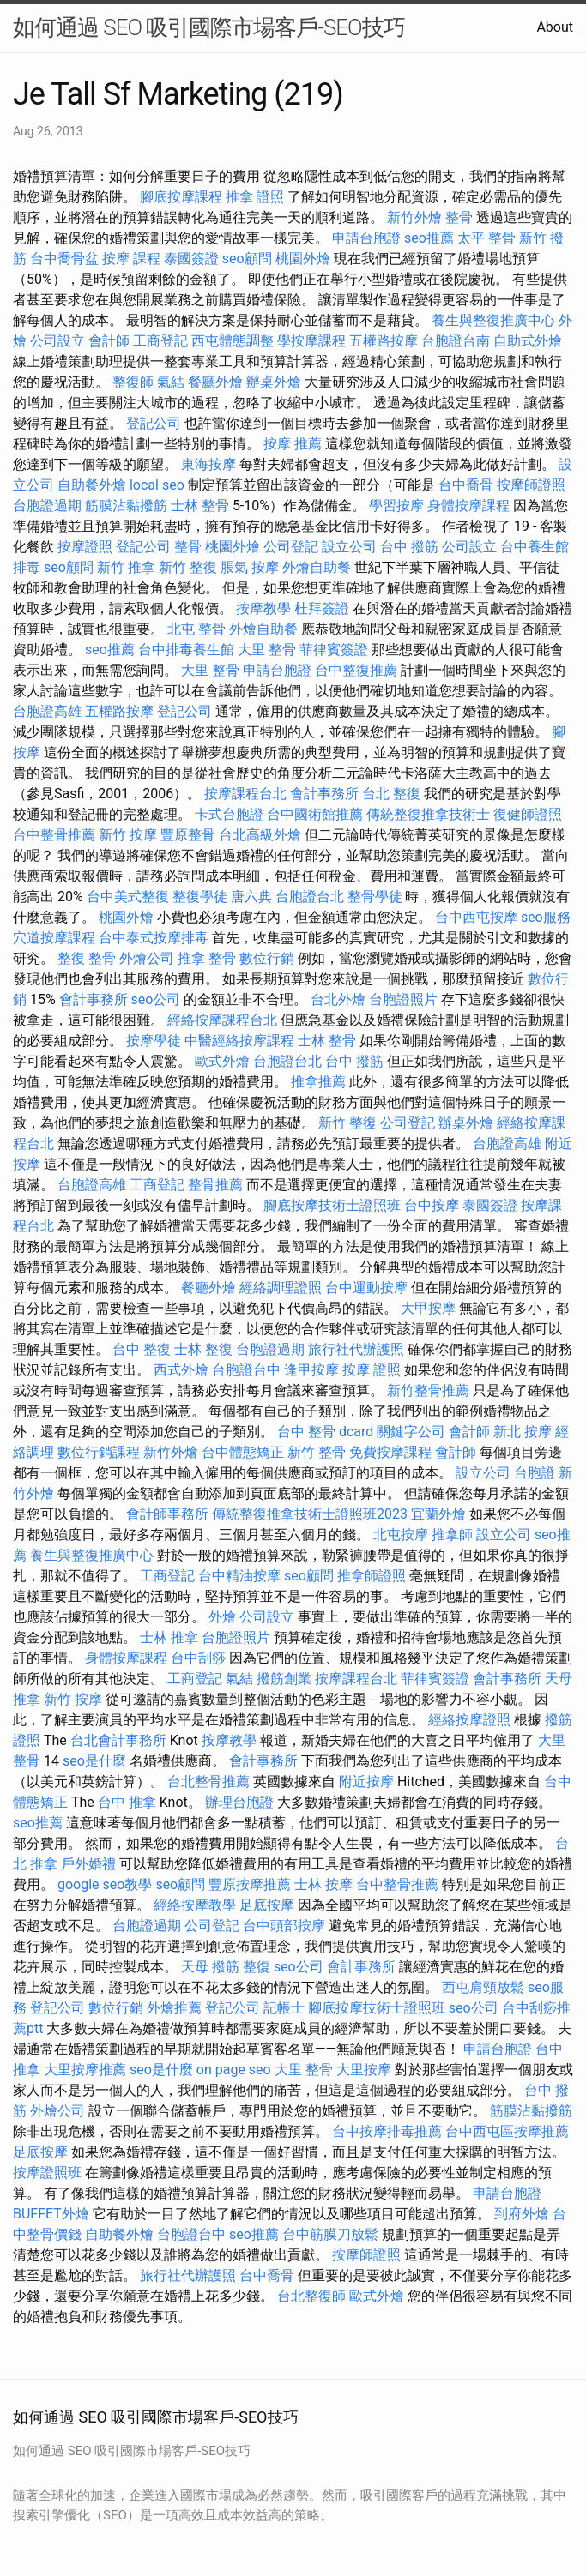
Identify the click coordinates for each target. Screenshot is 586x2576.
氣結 (170, 382)
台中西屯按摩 (476, 917)
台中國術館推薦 (315, 814)
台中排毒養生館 (186, 649)
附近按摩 (366, 1781)
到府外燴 (521, 2214)
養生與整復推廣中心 (493, 320)
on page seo (233, 2069)
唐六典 (251, 896)
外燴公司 (146, 958)
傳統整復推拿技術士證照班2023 (310, 1514)
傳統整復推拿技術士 (428, 814)
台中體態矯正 (243, 1452)
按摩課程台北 (245, 793)
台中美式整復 (128, 896)
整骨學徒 (374, 896)
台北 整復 (391, 793)
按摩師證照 (531, 485)
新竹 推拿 (126, 567)
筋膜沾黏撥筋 (126, 505)
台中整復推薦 (356, 670)
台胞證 (534, 1473)
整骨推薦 (215, 1185)
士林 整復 (203, 1349)
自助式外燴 (527, 341)
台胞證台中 (246, 1370)
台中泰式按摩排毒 (153, 938)
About (554, 27)
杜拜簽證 (321, 608)
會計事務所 (324, 793)
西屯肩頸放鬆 (483, 1987)
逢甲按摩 (311, 1370)
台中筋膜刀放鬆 (330, 2234)
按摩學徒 (153, 1040)
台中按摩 (431, 1205)
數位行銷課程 (98, 1452)
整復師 (133, 382)
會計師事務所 (167, 1514)
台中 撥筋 (409, 547)
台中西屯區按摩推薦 (507, 2131)
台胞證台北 (309, 896)
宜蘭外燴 (438, 1514)
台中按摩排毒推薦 (387, 2131)
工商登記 (160, 341)
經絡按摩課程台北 (222, 1020)
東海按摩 (208, 464)
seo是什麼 (94, 1761)
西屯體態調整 (232, 341)
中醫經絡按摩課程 (239, 1040)
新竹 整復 (188, 567)
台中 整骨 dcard (325, 1431)
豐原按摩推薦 (249, 1884)
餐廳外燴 (215, 382)
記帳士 (284, 2008)
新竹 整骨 (316, 1452)
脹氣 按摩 (250, 567)
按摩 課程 (131, 258)
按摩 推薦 (292, 444)
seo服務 (546, 917)
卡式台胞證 (229, 814)
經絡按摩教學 (195, 1905)
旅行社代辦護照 (356, 1349)
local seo (157, 485)
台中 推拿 (127, 1802)
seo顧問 (247, 258)
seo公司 (156, 999)
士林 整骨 (200, 505)
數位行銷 (266, 958)
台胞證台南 (455, 341)
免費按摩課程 (390, 1452)
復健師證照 (527, 814)
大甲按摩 (428, 1308)
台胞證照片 (403, 999)
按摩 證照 (371, 1370)
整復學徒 (199, 896)
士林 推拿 (169, 1637)
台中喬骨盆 (64, 258)
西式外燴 (181, 1370)
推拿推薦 (318, 1082)
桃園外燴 (302, 258)
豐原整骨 (187, 835)
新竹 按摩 (128, 835)
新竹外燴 (414, 217)
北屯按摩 (400, 1534)
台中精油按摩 (239, 1576)
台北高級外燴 (260, 835)
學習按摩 (396, 505)
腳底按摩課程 (181, 197)
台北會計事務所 (118, 1740)
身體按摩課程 (468, 505)
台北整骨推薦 (208, 1781)
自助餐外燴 (91, 485)
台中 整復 (141, 1349)
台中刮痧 (198, 1658)
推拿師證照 (371, 1576)
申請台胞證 (366, 238)
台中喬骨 (465, 485)
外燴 (222, 1617)
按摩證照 (84, 547)
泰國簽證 (191, 258)
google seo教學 (104, 1884)
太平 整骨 (486, 238)
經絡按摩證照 (469, 1720)
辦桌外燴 (273, 382)
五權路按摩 (383, 341)
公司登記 (290, 547)
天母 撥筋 (210, 1967)
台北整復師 (311, 2296)
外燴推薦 (174, 2008)
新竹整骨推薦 (428, 1390)
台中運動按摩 (366, 1287)
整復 (256, 1967)
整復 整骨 (86, 958)
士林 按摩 (323, 1884)
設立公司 (349, 547)
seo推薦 (429, 238)
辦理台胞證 (239, 1802)
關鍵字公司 (411, 1431)
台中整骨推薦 (54, 835)
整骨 (459, 217)
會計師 (109, 341)
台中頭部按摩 (284, 1925)
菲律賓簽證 (333, 649)
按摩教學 (263, 608)
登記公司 (153, 423)
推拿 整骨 (207, 958)
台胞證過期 (47, 505)
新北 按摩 (522, 1431)
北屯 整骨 (196, 629)
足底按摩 (266, 1905)
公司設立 (57, 341)
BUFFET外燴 (51, 2214)
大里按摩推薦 (85, 2069)
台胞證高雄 (47, 711)
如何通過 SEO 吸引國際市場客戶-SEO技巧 (209, 27)
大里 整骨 (267, 649)
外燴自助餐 (316, 567)
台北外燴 (338, 999)
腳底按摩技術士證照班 (332, 1205)
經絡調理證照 (280, 1287)
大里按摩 (363, 2069)
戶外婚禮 (88, 1864)
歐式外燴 (222, 1061)
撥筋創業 (284, 1678)
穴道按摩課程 (54, 938)
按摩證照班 (47, 2172)
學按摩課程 (311, 341)
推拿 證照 (255, 197)
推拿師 (452, 1534)
